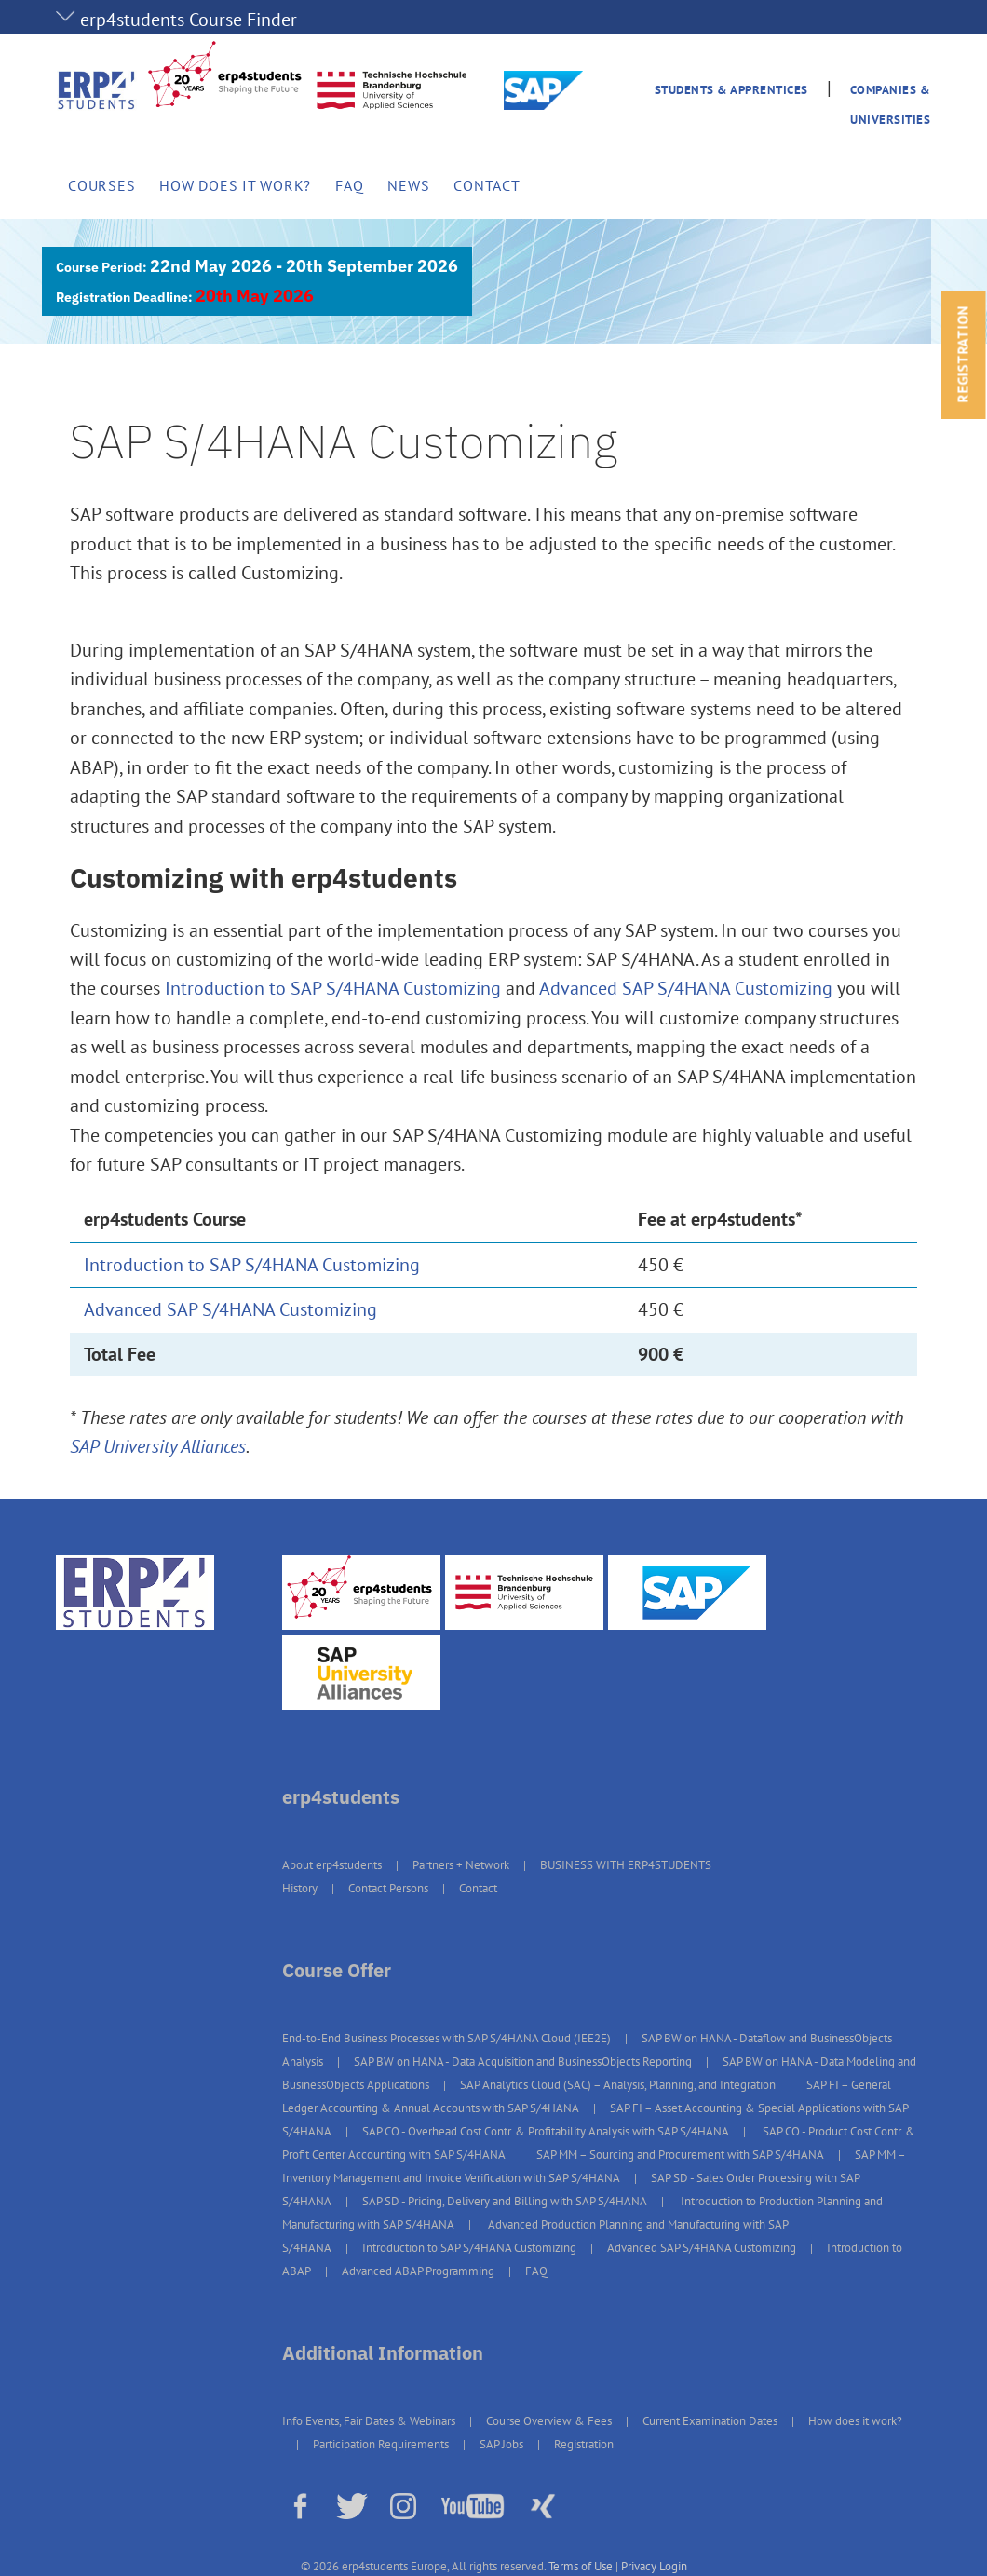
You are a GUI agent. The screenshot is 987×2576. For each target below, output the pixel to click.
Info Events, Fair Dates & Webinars (368, 2421)
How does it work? (235, 185)
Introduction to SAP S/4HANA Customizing (333, 988)
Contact (486, 185)
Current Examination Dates (709, 2421)
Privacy (638, 2566)
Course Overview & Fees (549, 2421)
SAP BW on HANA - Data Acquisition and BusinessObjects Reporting (523, 2061)
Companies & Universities (890, 104)
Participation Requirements (381, 2444)
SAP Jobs (501, 2444)
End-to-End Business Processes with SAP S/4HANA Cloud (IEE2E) (446, 2038)
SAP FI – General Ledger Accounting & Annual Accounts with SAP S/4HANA (586, 2096)
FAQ (349, 185)
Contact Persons (388, 1888)
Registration (584, 2444)
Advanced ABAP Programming (418, 2271)
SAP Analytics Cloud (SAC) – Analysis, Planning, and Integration (618, 2085)
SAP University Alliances (158, 1446)
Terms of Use (580, 2566)
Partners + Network (460, 1865)
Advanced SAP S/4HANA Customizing (685, 988)
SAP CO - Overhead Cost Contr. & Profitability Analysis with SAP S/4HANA (545, 2131)
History (300, 1888)
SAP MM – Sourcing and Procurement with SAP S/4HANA (680, 2154)
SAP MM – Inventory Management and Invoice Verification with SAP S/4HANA (593, 2166)
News (408, 185)
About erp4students (332, 1865)
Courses (101, 185)
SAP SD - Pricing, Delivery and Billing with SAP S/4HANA (504, 2201)
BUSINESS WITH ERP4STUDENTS (625, 1865)
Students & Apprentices (731, 90)
